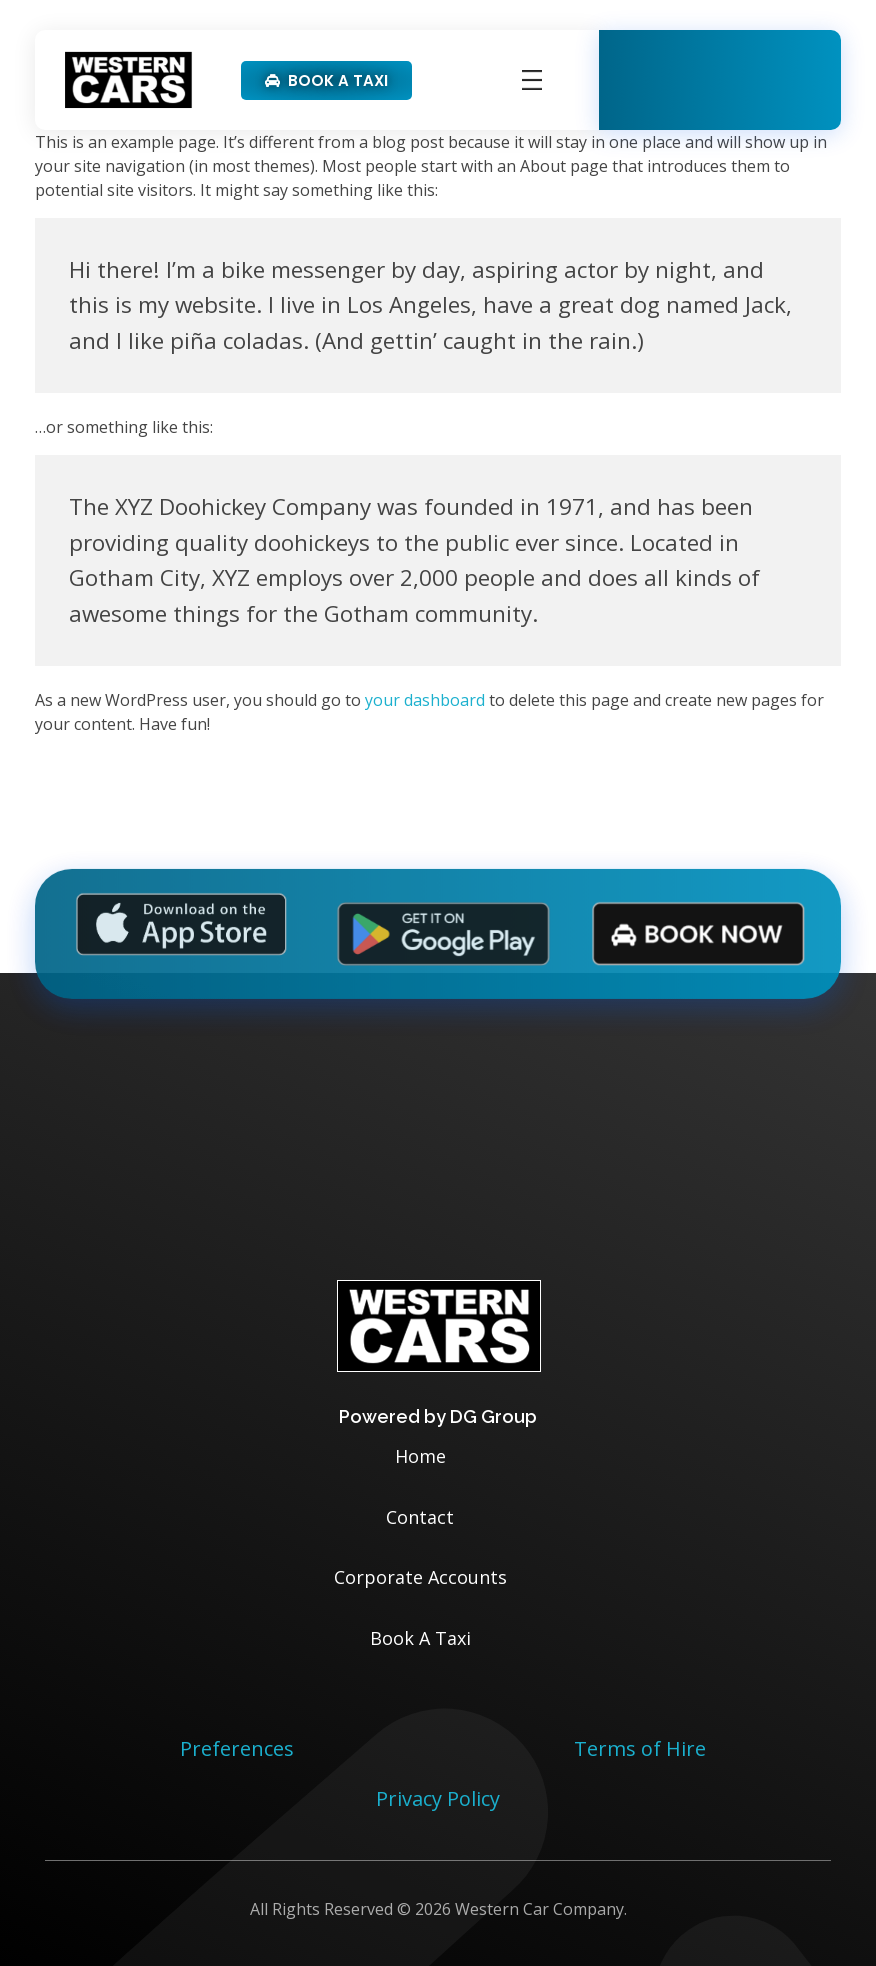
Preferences (237, 1748)
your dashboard (425, 700)
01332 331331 (735, 93)
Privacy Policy (438, 1798)
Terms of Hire (640, 1748)
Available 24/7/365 (742, 66)
